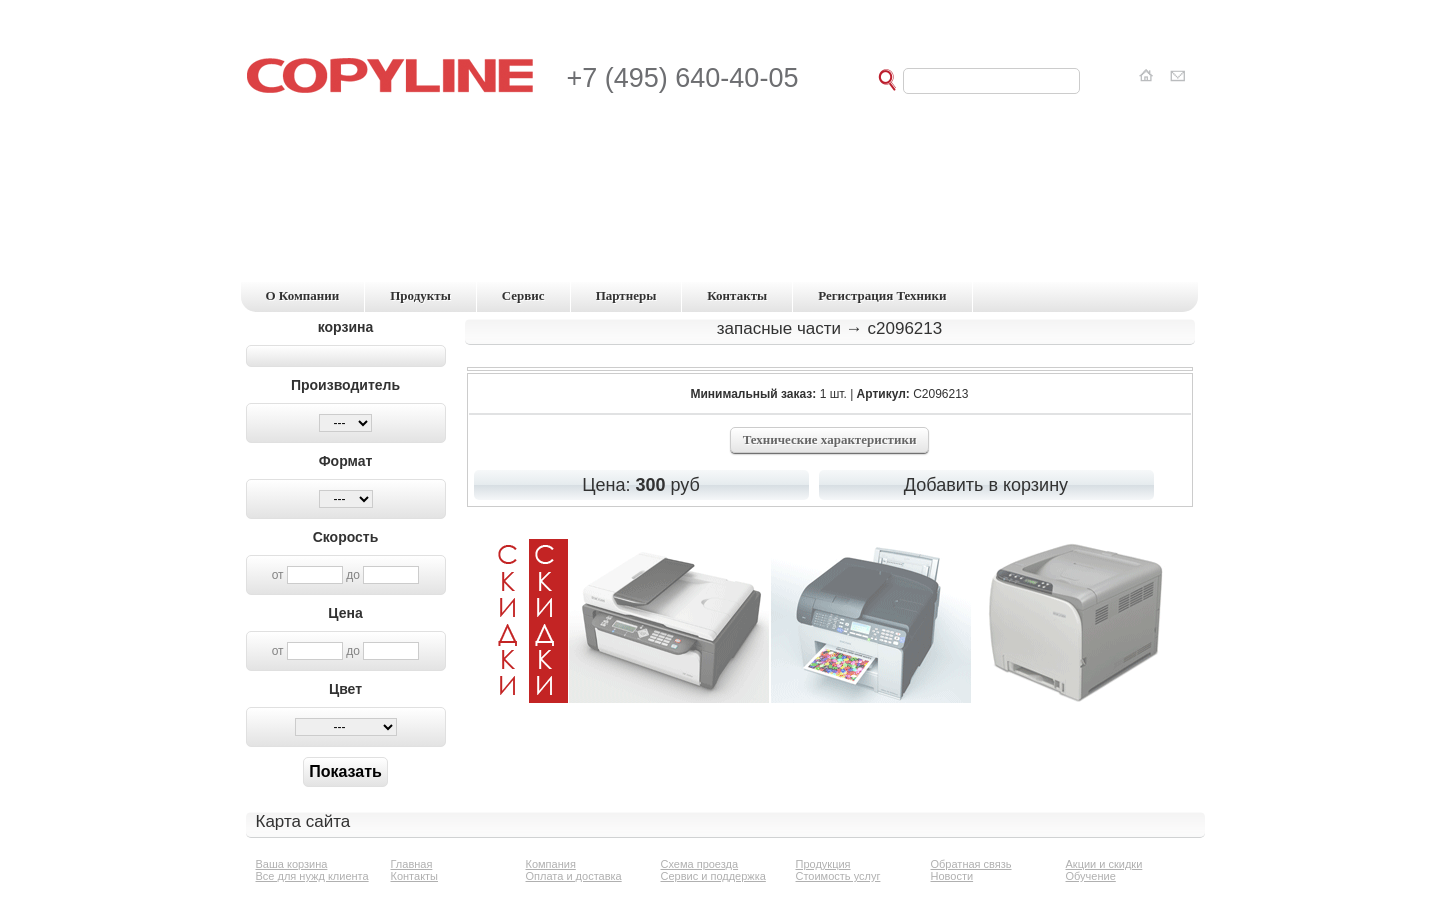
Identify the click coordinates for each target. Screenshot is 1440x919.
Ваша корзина (292, 864)
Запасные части (779, 328)
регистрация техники (882, 295)
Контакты (415, 876)
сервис (523, 295)
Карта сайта (303, 821)
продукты (420, 295)
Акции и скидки (1104, 864)
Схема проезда (700, 864)
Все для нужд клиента (312, 876)
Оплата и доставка (574, 876)
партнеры (626, 295)
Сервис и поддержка (713, 876)
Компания (551, 864)
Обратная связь (971, 864)
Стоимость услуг (838, 876)
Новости (952, 876)
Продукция (823, 864)
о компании (303, 295)
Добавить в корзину (986, 485)
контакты (737, 295)
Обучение (1091, 876)
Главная (412, 864)
